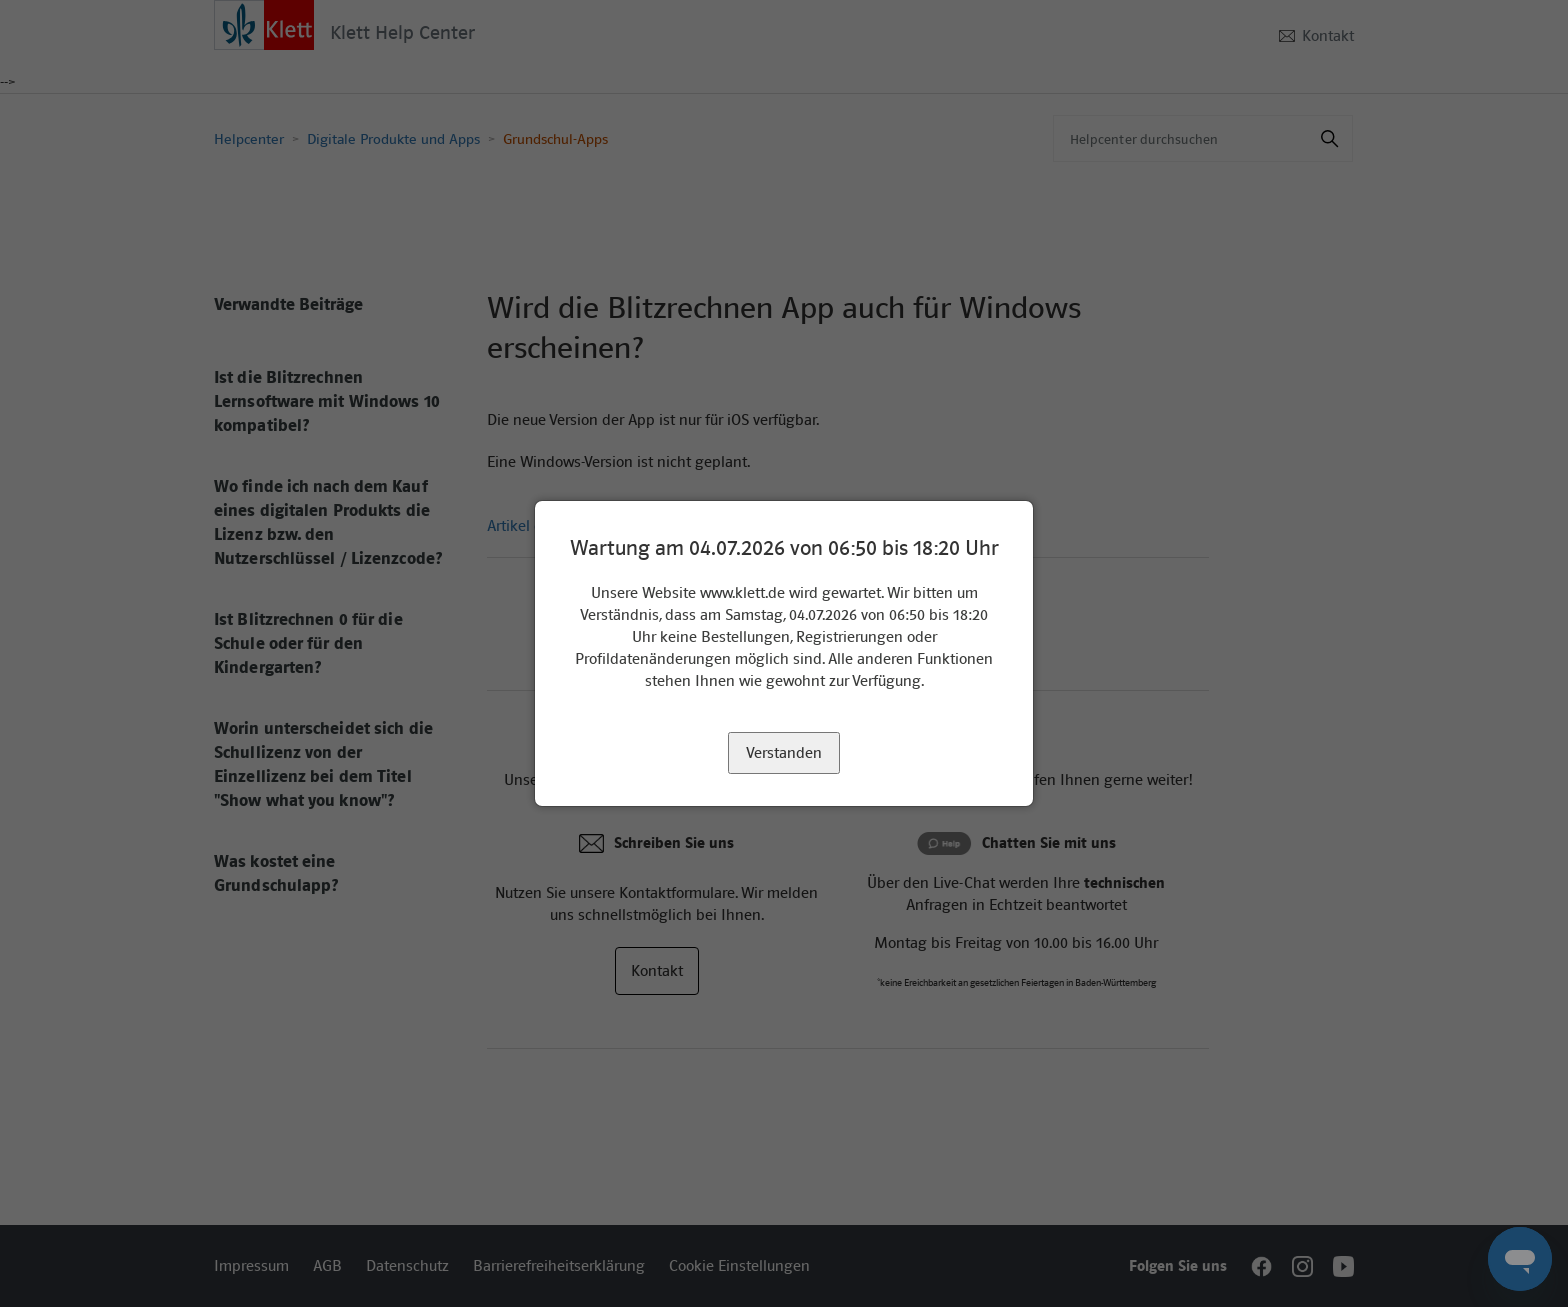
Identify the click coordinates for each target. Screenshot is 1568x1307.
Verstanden (784, 753)
